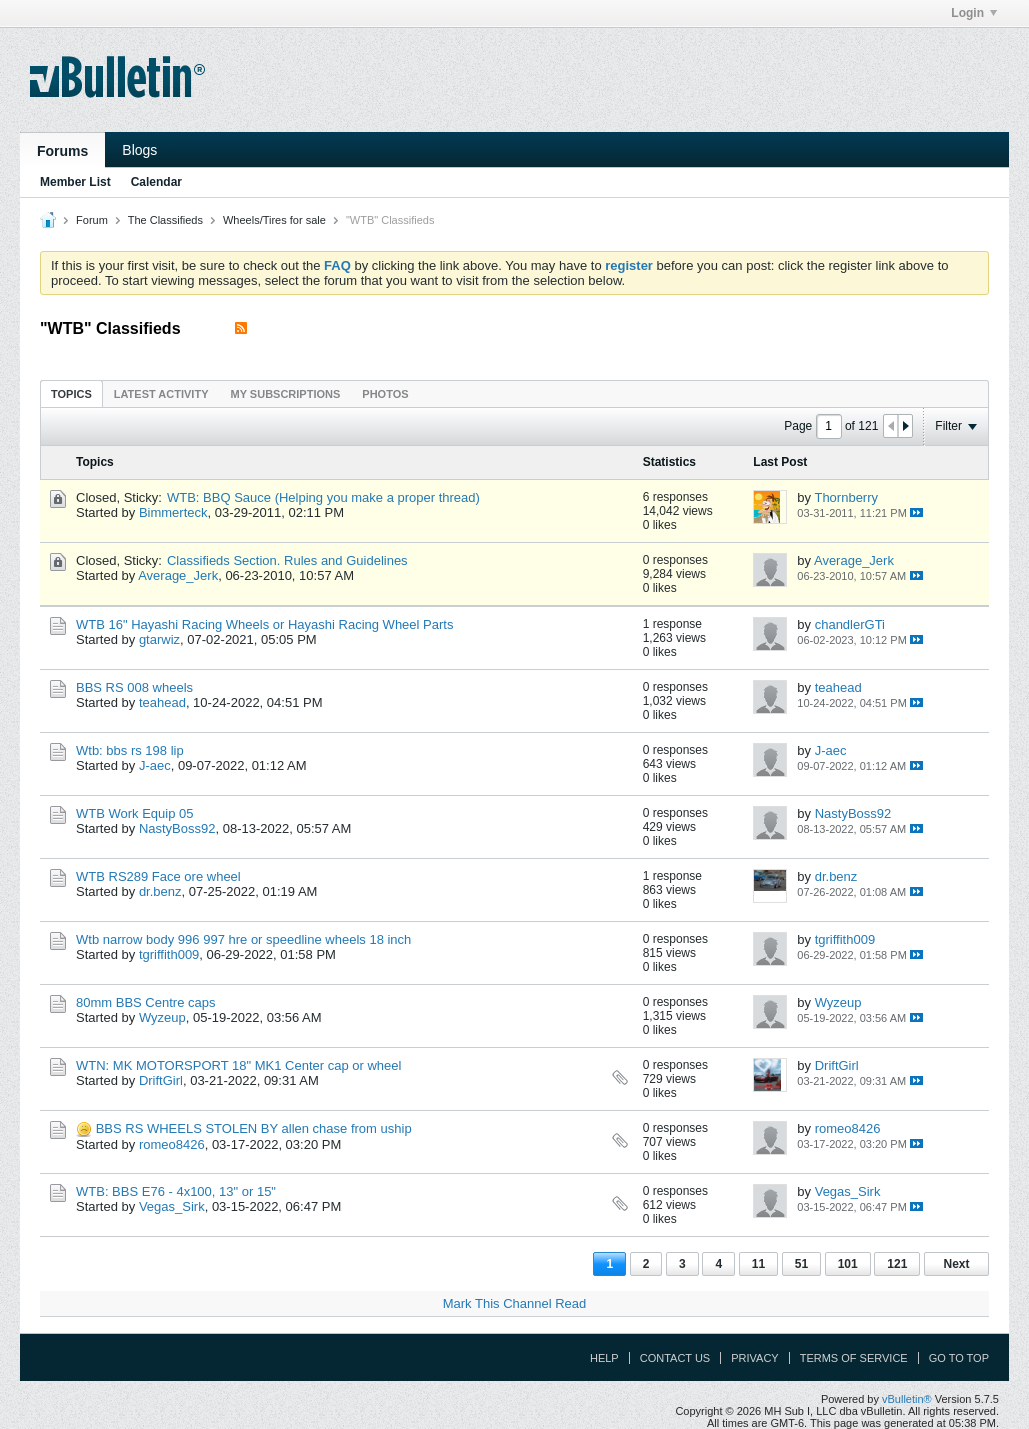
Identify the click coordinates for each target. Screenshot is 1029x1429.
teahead (162, 702)
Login (974, 13)
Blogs (139, 150)
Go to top (959, 1358)
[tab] (71, 393)
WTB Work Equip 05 (135, 813)
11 (758, 1264)
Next (956, 1264)
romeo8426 (172, 1144)
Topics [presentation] (71, 394)
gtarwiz (159, 639)
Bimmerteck (173, 512)
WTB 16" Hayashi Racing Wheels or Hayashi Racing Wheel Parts (264, 624)
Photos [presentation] (385, 394)
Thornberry (846, 497)
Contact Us (675, 1358)
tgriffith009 (169, 954)
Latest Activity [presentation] (161, 394)
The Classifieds (165, 220)
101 (848, 1264)
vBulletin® (907, 1399)
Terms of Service (854, 1358)
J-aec (155, 765)
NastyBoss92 (177, 828)
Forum (92, 220)
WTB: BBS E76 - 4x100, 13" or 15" (176, 1191)
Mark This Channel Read (515, 1303)
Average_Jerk (178, 575)
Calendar (156, 182)
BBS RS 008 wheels (134, 687)
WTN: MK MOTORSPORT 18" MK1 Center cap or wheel (238, 1065)
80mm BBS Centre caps (145, 1002)
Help (604, 1358)
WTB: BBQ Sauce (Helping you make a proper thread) (323, 497)
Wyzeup (162, 1017)
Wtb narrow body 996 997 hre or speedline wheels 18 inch (243, 939)
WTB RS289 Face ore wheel (158, 876)
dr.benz (160, 891)
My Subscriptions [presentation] (286, 394)
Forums (62, 151)
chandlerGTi (850, 624)
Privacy (754, 1358)
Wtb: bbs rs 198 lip (130, 750)
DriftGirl (161, 1080)
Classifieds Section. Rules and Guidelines (287, 560)
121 (897, 1264)
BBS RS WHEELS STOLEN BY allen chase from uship (254, 1128)
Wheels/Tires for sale (274, 220)
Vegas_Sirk (172, 1206)
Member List (75, 182)
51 (801, 1264)
